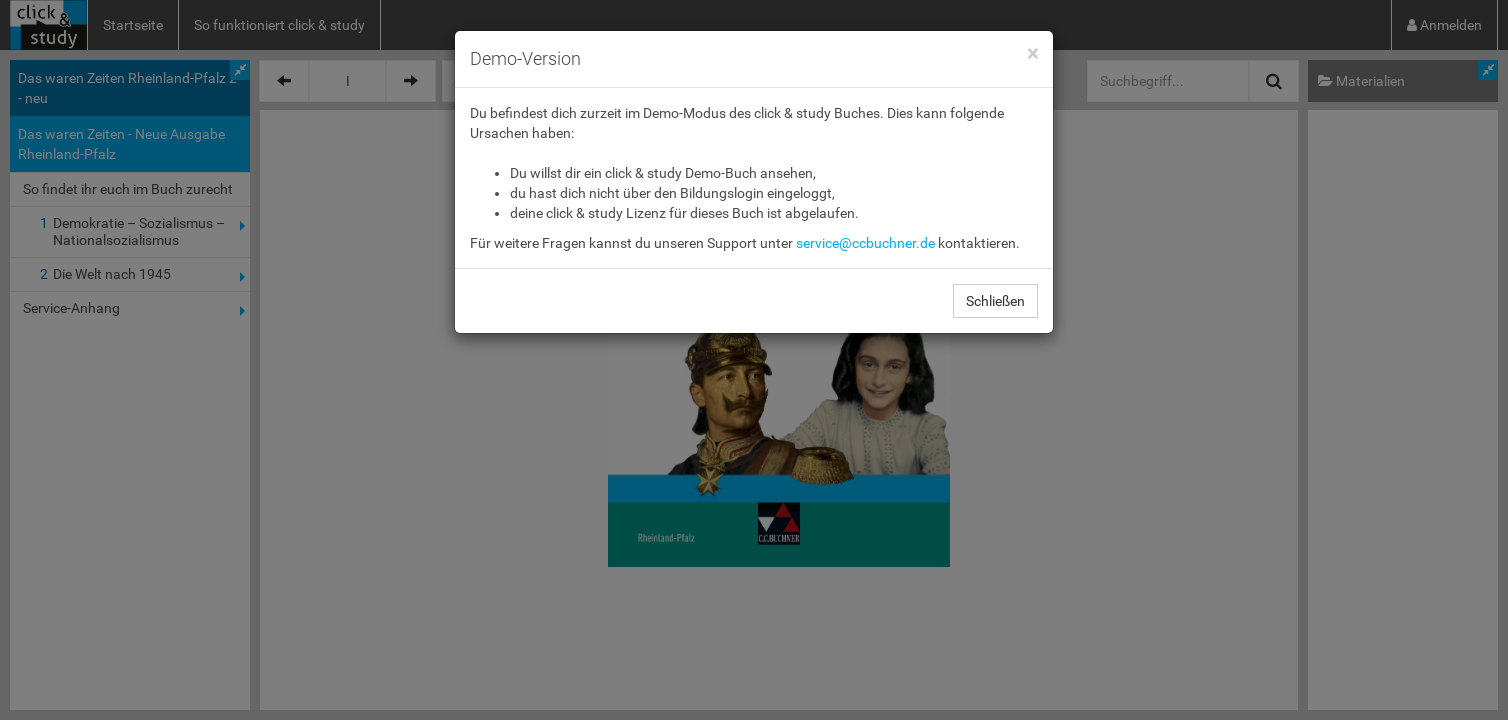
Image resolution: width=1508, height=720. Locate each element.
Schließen (995, 301)
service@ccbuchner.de (865, 243)
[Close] (1032, 54)
